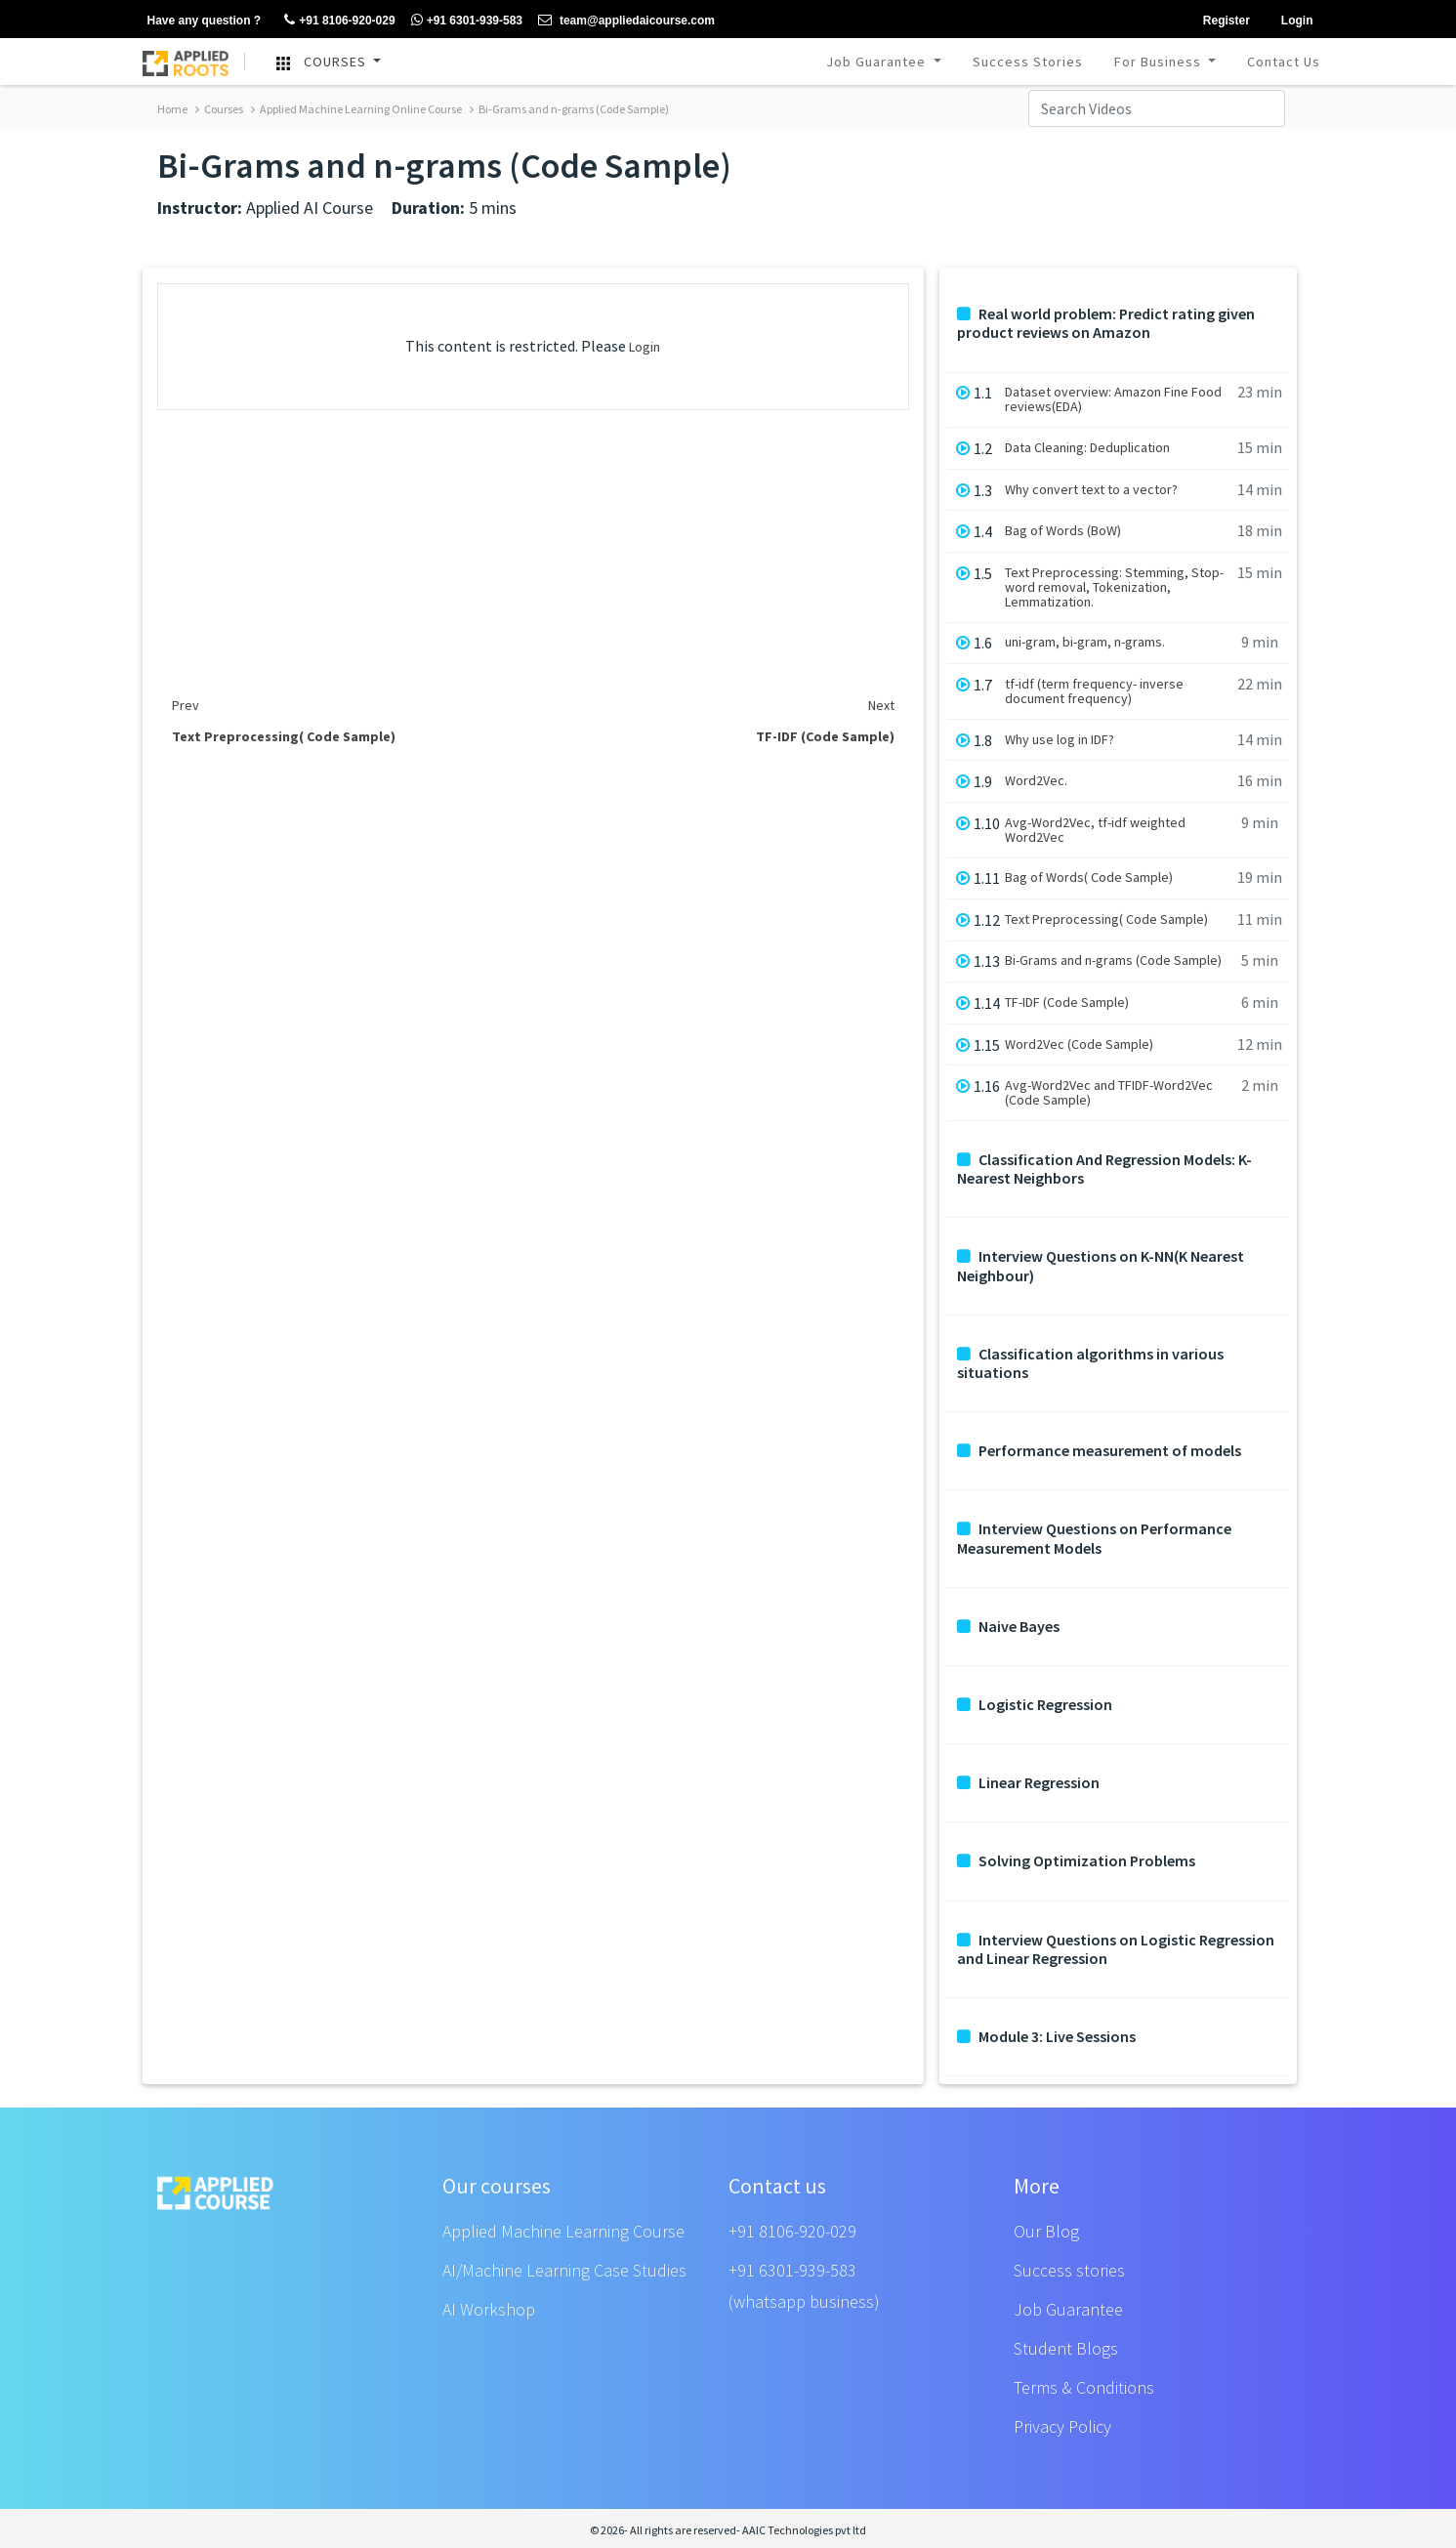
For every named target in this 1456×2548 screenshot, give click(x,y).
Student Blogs (1066, 2348)
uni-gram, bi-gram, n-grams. (1085, 642)
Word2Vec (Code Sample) (1079, 1044)
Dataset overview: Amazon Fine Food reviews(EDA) (1113, 399)
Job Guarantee (878, 61)
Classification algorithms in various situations (1090, 1363)
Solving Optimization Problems (1076, 1861)
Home (172, 109)
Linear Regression (1028, 1783)
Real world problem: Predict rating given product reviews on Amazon (1106, 323)
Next (881, 705)
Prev (185, 705)
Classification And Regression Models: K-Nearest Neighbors (1104, 1169)
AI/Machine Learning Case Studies (564, 2270)
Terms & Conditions (1084, 2387)
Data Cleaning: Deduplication (1087, 447)
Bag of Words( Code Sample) (1089, 877)
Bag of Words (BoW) (1063, 530)
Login (644, 346)
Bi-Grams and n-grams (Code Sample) (569, 109)
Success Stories (1028, 61)
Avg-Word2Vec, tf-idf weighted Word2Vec (1095, 830)
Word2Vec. (1036, 780)
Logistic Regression (1034, 1704)
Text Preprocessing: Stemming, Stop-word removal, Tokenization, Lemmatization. (1114, 587)
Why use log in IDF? (1059, 739)
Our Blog (1046, 2231)
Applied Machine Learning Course (563, 2231)
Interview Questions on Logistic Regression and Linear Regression (1115, 1949)
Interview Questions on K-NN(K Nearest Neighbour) (1100, 1265)
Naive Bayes (1008, 1626)
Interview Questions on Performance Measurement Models (1094, 1538)
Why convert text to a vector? (1091, 489)
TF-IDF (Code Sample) (1067, 1002)
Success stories (1069, 2270)
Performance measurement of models (1099, 1450)
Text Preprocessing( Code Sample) (1106, 919)
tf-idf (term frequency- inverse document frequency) (1094, 691)
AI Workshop (488, 2309)
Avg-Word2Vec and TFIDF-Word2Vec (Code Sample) (1109, 1092)
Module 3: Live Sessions (1046, 2036)
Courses (219, 109)
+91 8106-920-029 (792, 2231)
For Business (1159, 61)
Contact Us (1283, 61)
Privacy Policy (1062, 2426)
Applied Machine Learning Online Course (356, 109)
